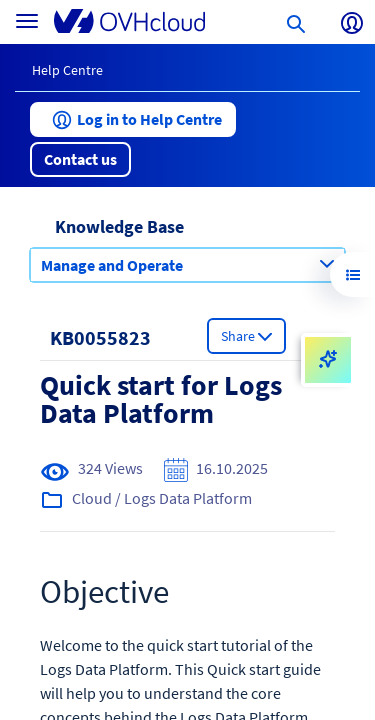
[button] (133, 119)
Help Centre (67, 70)
